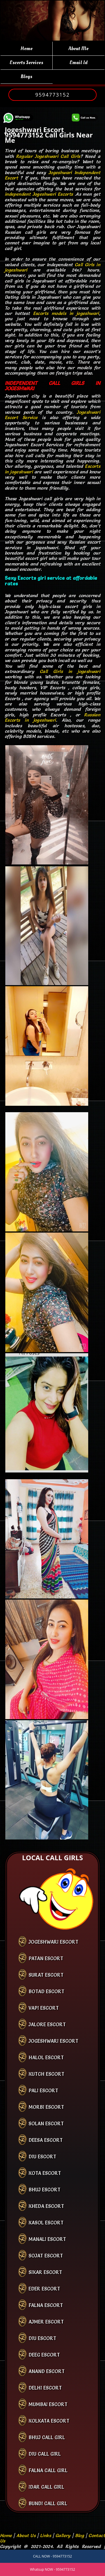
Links (45, 2535)
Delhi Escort (45, 2388)
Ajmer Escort (46, 2322)
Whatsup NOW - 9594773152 (52, 2569)
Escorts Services (26, 62)
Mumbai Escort (48, 2404)
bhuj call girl (47, 2437)
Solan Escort (46, 2123)
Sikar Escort (45, 2272)
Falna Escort (46, 2305)
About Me (78, 48)
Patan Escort (46, 1958)
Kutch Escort (46, 2074)
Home (26, 48)
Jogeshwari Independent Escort (52, 175)
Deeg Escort (44, 2355)
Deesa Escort (46, 2140)
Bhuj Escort (44, 2189)
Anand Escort (47, 2371)
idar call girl (46, 2487)
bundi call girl (48, 2503)
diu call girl (45, 2454)
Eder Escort (44, 2289)
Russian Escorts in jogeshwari (52, 717)
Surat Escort (46, 1975)
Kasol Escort (46, 2223)
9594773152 (52, 94)
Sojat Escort (46, 2256)
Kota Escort (45, 2173)
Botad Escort (46, 1991)
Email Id (78, 62)
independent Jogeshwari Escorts (39, 194)
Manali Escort (47, 2239)
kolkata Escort (49, 2421)
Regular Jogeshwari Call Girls (48, 156)
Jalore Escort (47, 2024)
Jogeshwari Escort (53, 1942)
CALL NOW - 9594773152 (52, 2556)
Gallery (63, 2535)
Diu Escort (42, 2156)
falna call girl (48, 2470)
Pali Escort (43, 2090)
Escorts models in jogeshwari (66, 313)
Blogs (26, 76)
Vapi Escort (44, 2008)
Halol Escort (46, 2057)
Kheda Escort (46, 2206)
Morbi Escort (46, 2107)
